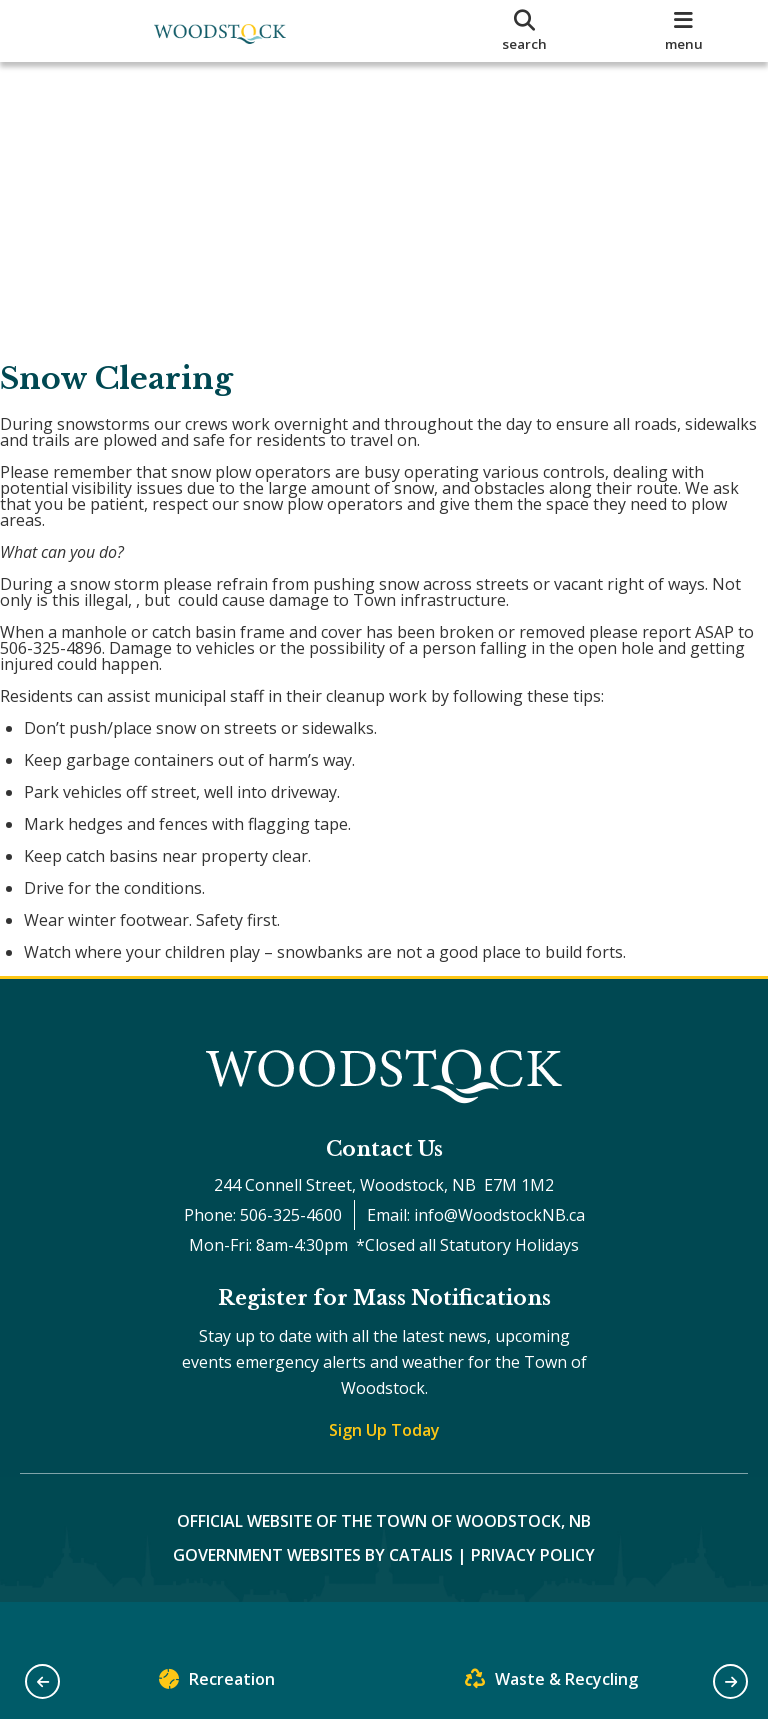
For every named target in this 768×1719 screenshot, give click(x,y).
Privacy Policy (533, 1595)
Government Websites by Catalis (313, 1595)
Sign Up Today (384, 1470)
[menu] (684, 31)
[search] (525, 31)
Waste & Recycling (551, 1683)
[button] (42, 1681)
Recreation (217, 1683)
